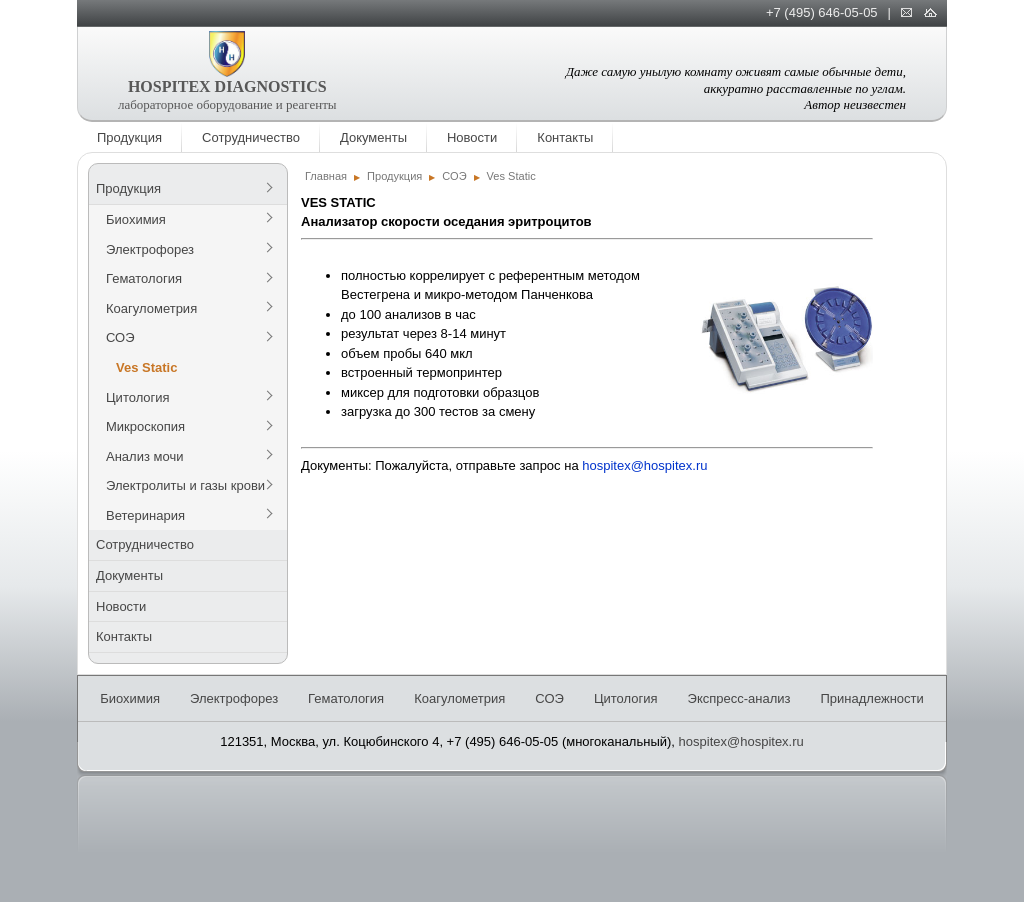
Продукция (129, 137)
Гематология (144, 278)
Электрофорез (150, 249)
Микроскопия (145, 426)
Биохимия (136, 219)
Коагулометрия (151, 308)
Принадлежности (871, 698)
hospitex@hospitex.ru (644, 465)
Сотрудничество (251, 137)
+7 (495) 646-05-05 (822, 12)
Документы (373, 137)
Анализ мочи (144, 456)
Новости (472, 137)
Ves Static (146, 367)
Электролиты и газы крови (185, 485)
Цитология (138, 397)
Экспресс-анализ (739, 698)
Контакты (565, 137)
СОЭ (120, 337)
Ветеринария (145, 515)
